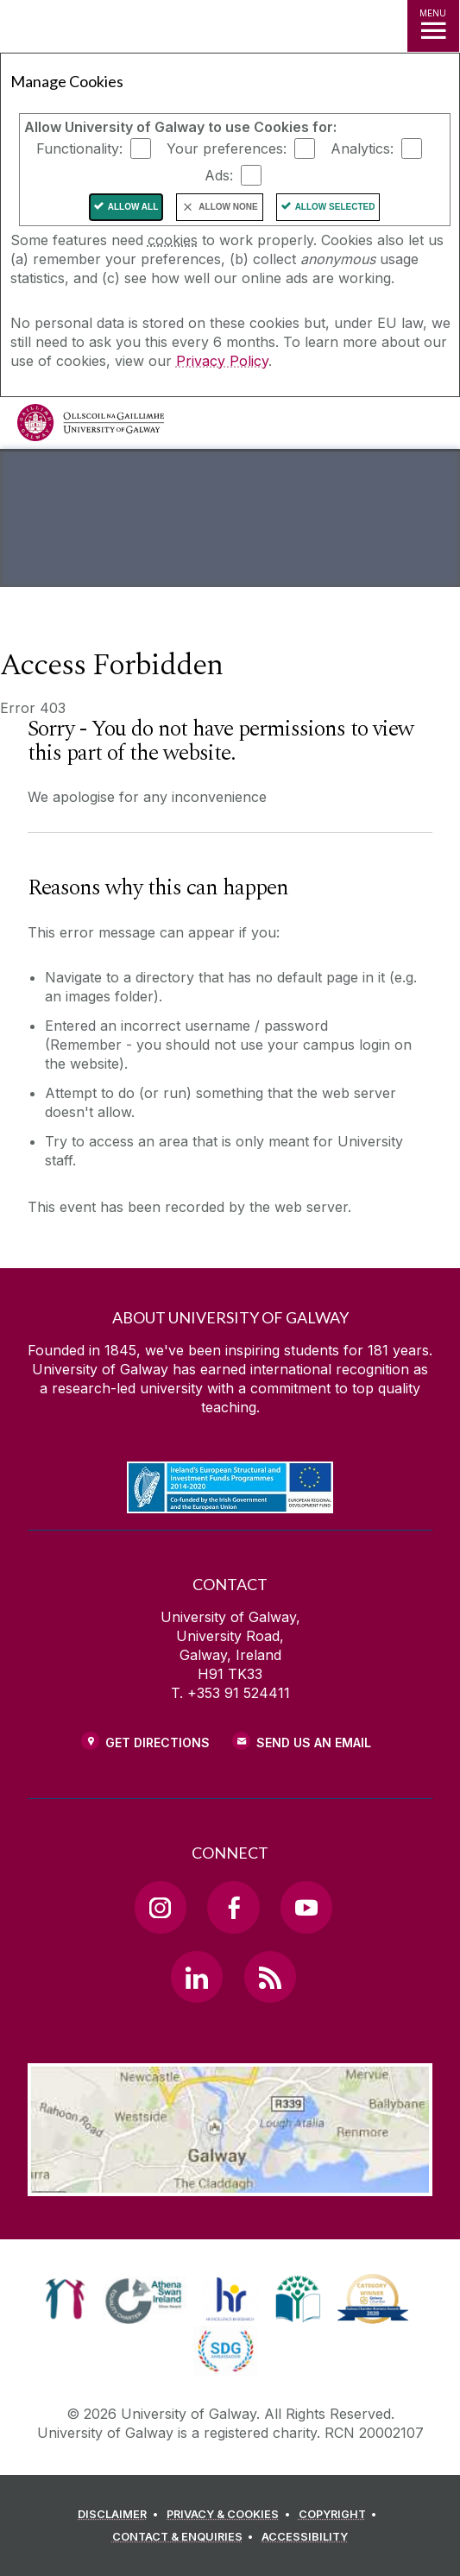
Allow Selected (335, 207)
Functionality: (79, 148)
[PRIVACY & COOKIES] (231, 2514)
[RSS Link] (270, 1977)
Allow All (133, 207)
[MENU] (433, 26)
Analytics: (362, 148)
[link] (65, 2299)
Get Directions (157, 1742)
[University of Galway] (90, 427)
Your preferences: (227, 148)
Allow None (227, 207)
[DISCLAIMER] (120, 2514)
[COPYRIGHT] (340, 2514)
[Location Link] (230, 2183)
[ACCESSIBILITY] (305, 2537)
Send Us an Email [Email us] (313, 1742)
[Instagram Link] (160, 1907)
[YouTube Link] (306, 1907)
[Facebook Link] (233, 1907)
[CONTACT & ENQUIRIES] (185, 2537)
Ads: (219, 175)
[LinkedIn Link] (197, 1977)
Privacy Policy (222, 360)
